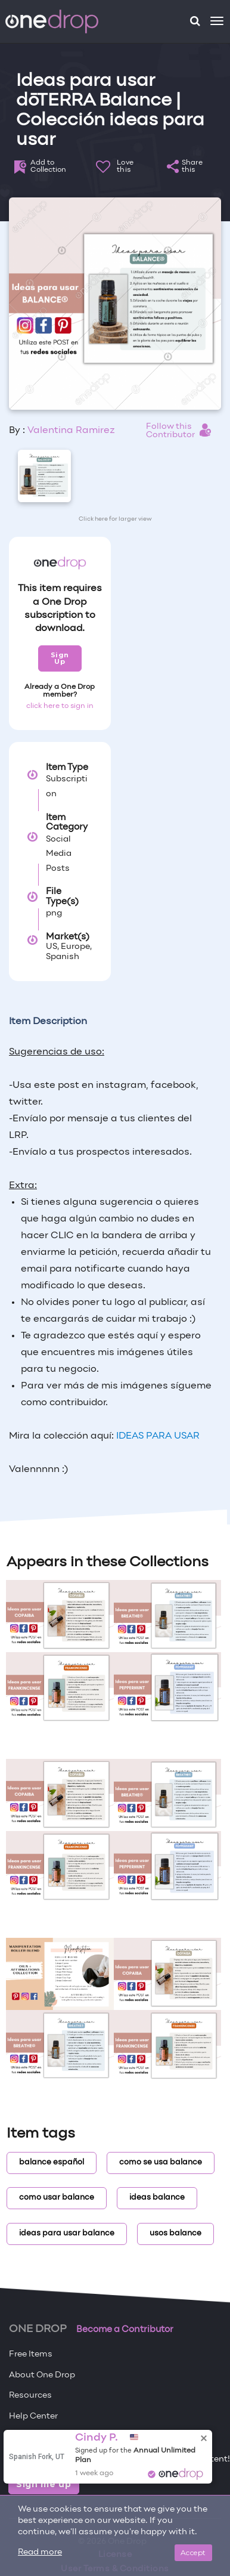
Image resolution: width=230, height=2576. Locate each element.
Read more (40, 2552)
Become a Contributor (124, 2329)
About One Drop (42, 2375)
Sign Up (60, 658)
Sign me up (44, 2484)
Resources (30, 2395)
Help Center (33, 2416)
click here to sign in (60, 706)
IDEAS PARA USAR (157, 1436)
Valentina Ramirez (71, 430)
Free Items (30, 2354)
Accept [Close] (193, 2552)
